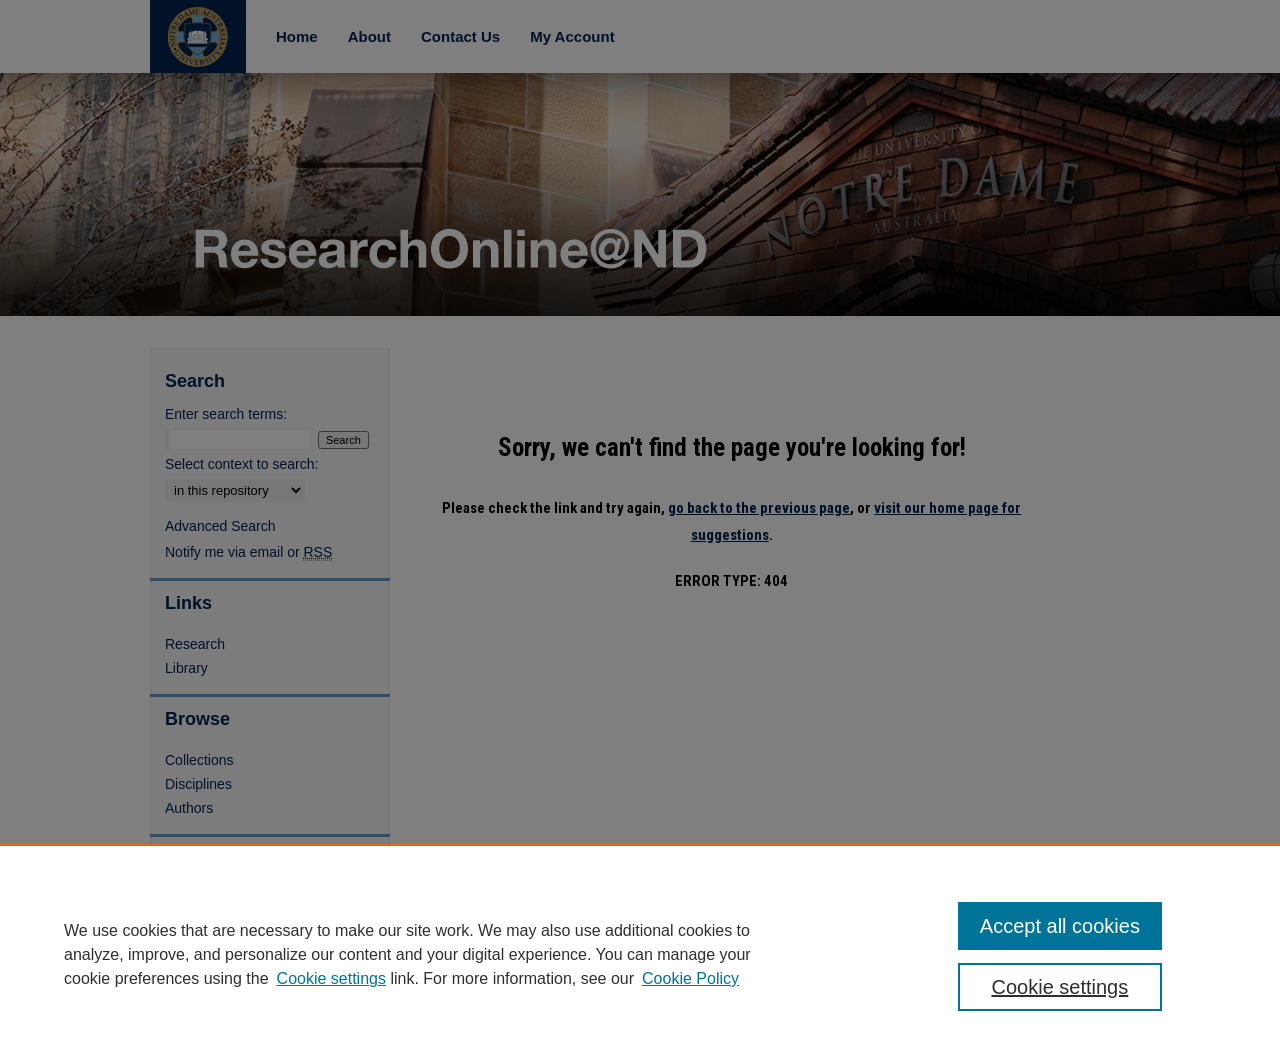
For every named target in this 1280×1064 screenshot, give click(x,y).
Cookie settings (331, 978)
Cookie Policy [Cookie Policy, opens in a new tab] (690, 978)
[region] (640, 954)
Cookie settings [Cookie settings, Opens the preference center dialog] (1060, 987)
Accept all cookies (1060, 926)
